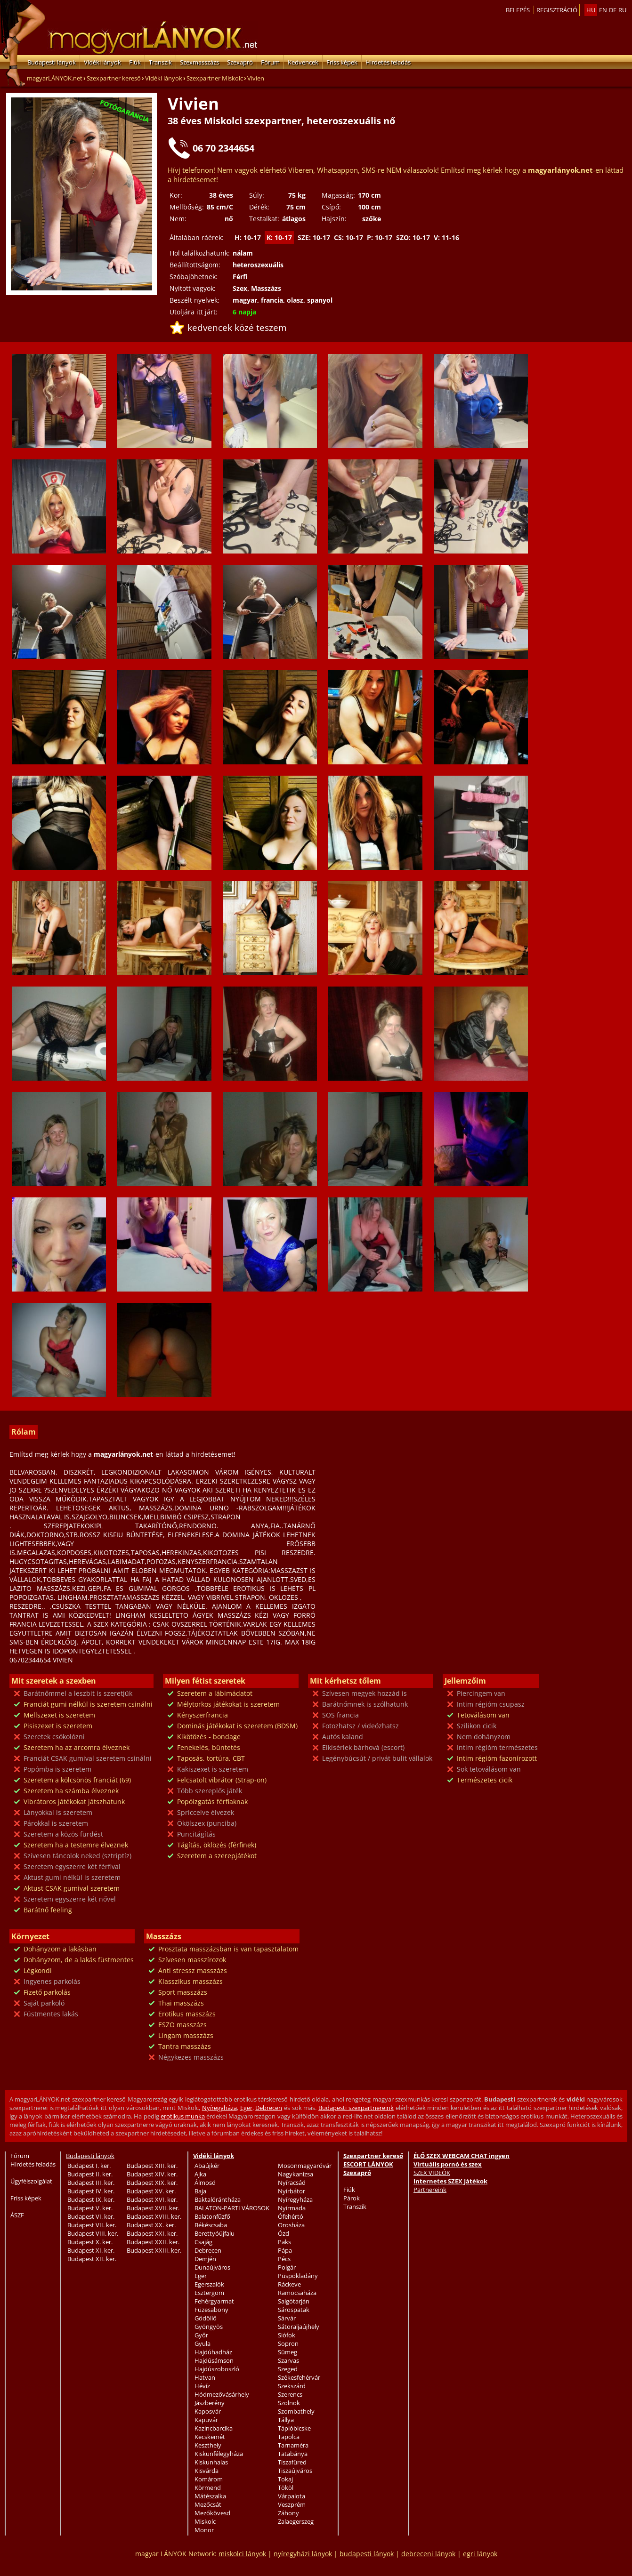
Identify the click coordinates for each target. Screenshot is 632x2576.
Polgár (287, 2267)
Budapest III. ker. (90, 2182)
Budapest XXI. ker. (152, 2233)
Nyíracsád (292, 2182)
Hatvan (204, 2377)
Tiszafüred (292, 2462)
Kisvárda (206, 2470)
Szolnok (289, 2403)
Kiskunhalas (211, 2462)
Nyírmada (292, 2208)
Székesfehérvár (299, 2377)
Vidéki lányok (102, 62)
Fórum (270, 62)
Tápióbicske (294, 2428)
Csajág (203, 2242)
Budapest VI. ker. (90, 2216)
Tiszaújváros (295, 2470)
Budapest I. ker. (89, 2165)
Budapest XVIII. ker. (154, 2216)
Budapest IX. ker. (90, 2199)
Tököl (285, 2487)
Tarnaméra (293, 2445)
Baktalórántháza (217, 2199)
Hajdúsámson (214, 2360)
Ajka (200, 2174)
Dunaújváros (212, 2267)
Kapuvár (206, 2420)
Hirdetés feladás (388, 62)
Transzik (160, 62)
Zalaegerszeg (296, 2521)
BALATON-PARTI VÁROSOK (231, 2208)
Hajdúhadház (213, 2352)
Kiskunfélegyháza (218, 2453)
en (603, 10)
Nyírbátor (291, 2191)
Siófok (286, 2335)
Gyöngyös (208, 2326)
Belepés (518, 10)
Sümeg (287, 2352)
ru (622, 10)
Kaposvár (207, 2411)
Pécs (284, 2259)
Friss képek (341, 62)
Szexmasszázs (199, 62)
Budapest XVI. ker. (152, 2199)
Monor (204, 2530)
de (612, 10)
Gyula (202, 2343)
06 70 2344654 (223, 148)
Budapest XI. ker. (90, 2250)
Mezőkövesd (212, 2513)
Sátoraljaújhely (298, 2326)
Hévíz (202, 2386)
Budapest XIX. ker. (152, 2182)
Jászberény (209, 2403)
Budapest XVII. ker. (153, 2208)
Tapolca (289, 2436)
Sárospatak (293, 2309)
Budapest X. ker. (90, 2242)
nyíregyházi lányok (303, 2553)
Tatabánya (293, 2453)
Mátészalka (210, 2496)
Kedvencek (303, 62)
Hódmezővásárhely (221, 2394)
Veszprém (292, 2504)
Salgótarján (293, 2301)
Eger (246, 2107)
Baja (200, 2191)
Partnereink (429, 2189)
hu (590, 10)
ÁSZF (17, 2215)
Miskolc (205, 2521)
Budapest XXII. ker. (153, 2242)
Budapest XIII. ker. (152, 2165)
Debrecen (268, 2107)
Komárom (208, 2479)
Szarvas (288, 2360)
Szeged (288, 2369)
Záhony (288, 2513)
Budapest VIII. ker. (92, 2233)
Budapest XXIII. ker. (154, 2250)
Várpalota (291, 2496)
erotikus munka (183, 2116)
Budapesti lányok (51, 62)
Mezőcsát (207, 2504)
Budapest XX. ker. (151, 2225)
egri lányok (480, 2553)
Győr (201, 2335)
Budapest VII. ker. (91, 2225)
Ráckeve (289, 2284)
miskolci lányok (242, 2553)
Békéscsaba (210, 2225)
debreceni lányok (428, 2553)
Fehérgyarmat (214, 2301)
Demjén (205, 2259)
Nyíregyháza (219, 2107)
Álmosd (205, 2182)
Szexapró (240, 62)
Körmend (207, 2487)
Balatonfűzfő (212, 2216)
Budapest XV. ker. (151, 2191)
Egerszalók (209, 2284)
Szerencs (290, 2394)
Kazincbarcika (213, 2428)
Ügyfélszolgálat (31, 2181)
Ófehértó (290, 2216)
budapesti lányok (367, 2553)
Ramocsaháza (297, 2292)
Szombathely (296, 2411)
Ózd (283, 2233)
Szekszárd (292, 2386)
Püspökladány (298, 2275)
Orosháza (291, 2225)
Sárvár (287, 2318)
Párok (351, 2198)
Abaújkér (206, 2165)
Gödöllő (205, 2318)
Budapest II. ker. (90, 2174)
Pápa (285, 2250)
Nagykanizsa (295, 2174)
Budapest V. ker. (90, 2208)
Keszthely (207, 2445)
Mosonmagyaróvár (305, 2165)
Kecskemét (209, 2436)
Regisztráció (556, 10)
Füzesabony (211, 2309)
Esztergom (209, 2292)
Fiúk (135, 62)
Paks (284, 2242)
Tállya (286, 2420)
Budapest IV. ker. (90, 2191)
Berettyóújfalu (214, 2233)
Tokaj (285, 2479)
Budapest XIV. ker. (152, 2174)
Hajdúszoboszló (216, 2369)
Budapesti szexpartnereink (356, 2107)
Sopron (288, 2343)
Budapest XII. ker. (91, 2259)
